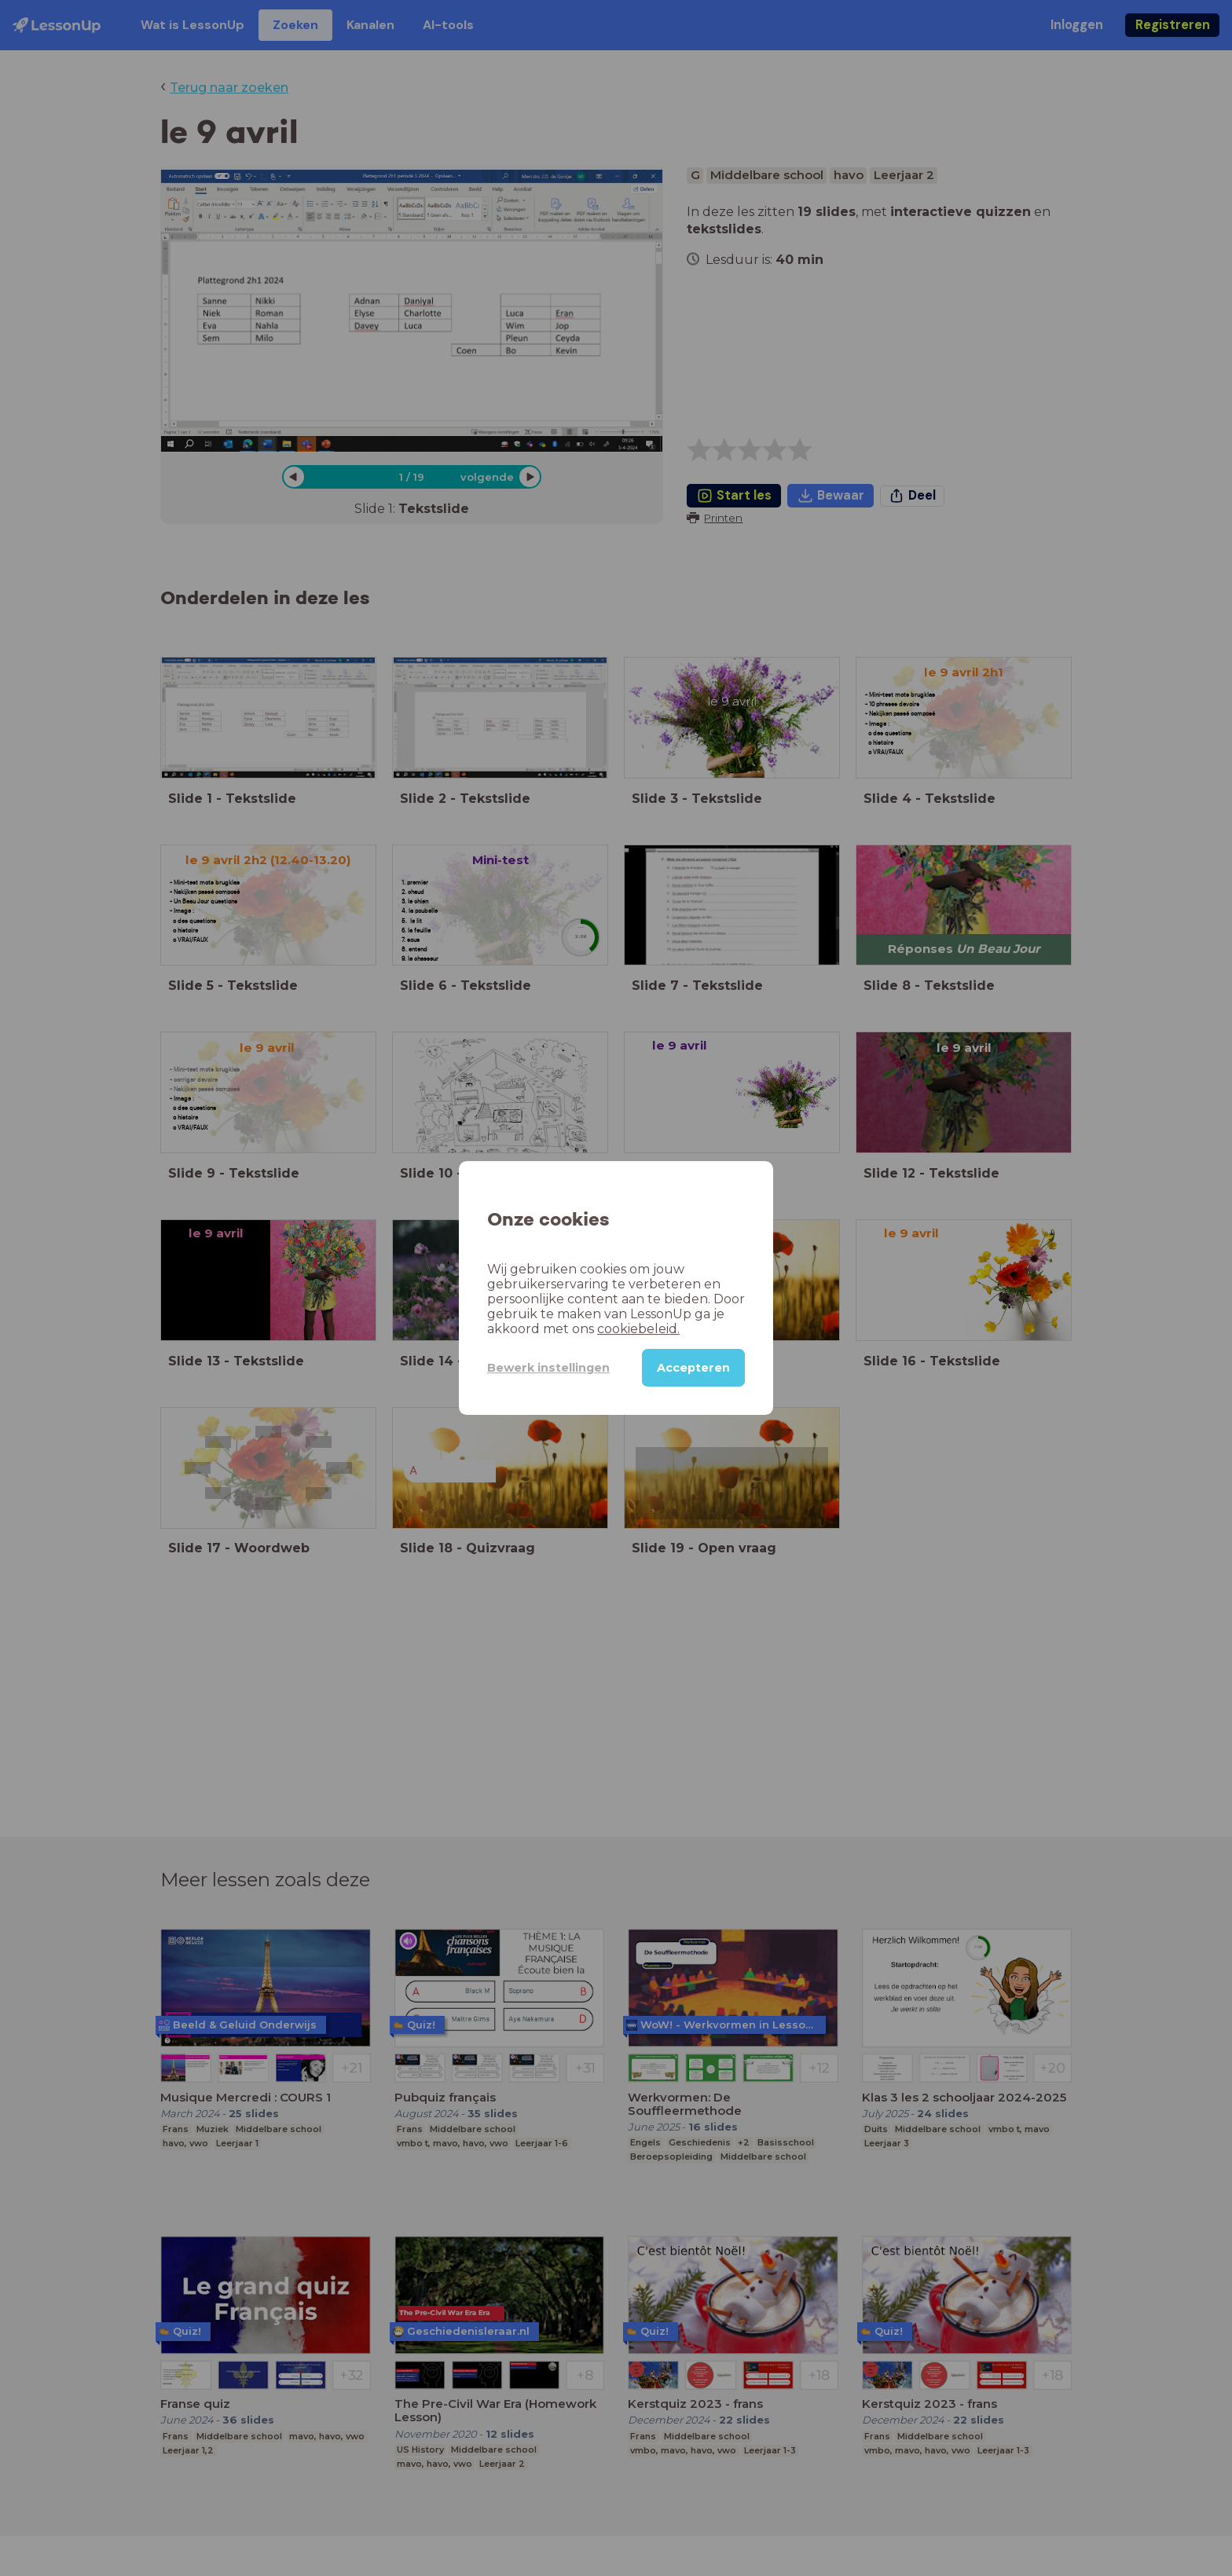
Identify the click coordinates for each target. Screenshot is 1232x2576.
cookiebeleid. (638, 1328)
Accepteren (693, 1368)
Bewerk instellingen (548, 1368)
